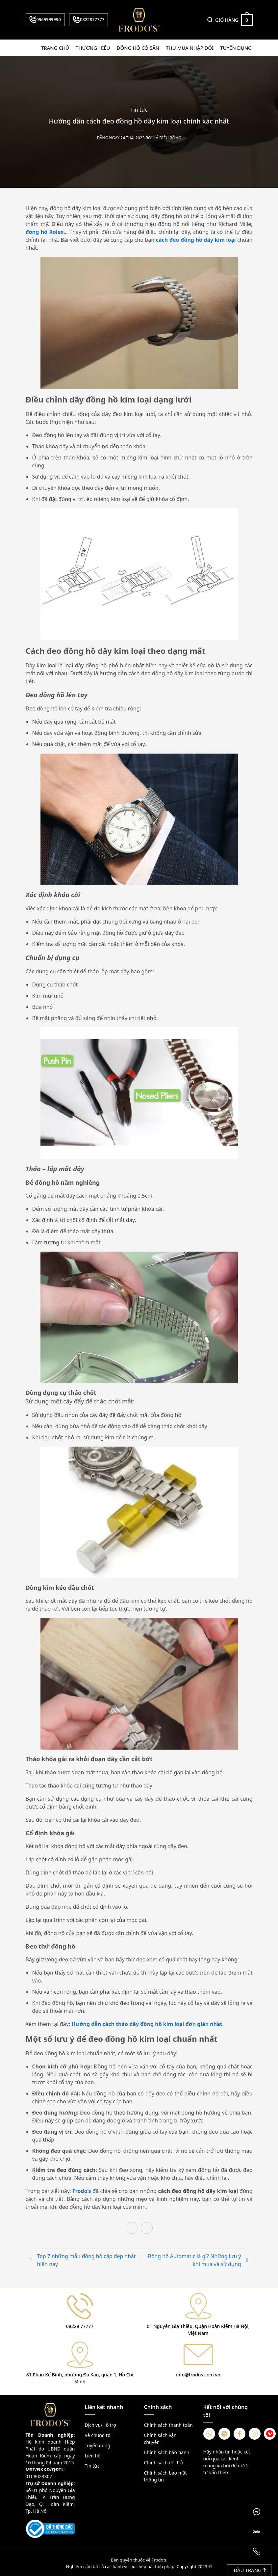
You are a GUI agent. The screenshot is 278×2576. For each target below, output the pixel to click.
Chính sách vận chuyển (160, 2438)
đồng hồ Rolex (45, 231)
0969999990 (45, 19)
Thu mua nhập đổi (190, 47)
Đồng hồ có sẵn (138, 47)
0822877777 (88, 19)
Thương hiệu (93, 47)
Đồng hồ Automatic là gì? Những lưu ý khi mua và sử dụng (194, 2260)
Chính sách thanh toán (168, 2425)
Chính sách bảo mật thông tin (165, 2475)
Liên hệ (93, 2455)
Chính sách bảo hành (167, 2452)
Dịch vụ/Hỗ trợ (100, 2425)
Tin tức (139, 109)
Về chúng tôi (98, 2435)
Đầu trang (250, 2570)
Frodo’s (81, 2191)
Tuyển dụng (236, 47)
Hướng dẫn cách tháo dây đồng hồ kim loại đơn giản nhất (146, 2024)
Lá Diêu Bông (167, 138)
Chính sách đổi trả (163, 2462)
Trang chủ (55, 47)
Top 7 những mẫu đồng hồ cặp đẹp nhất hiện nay (87, 2260)
